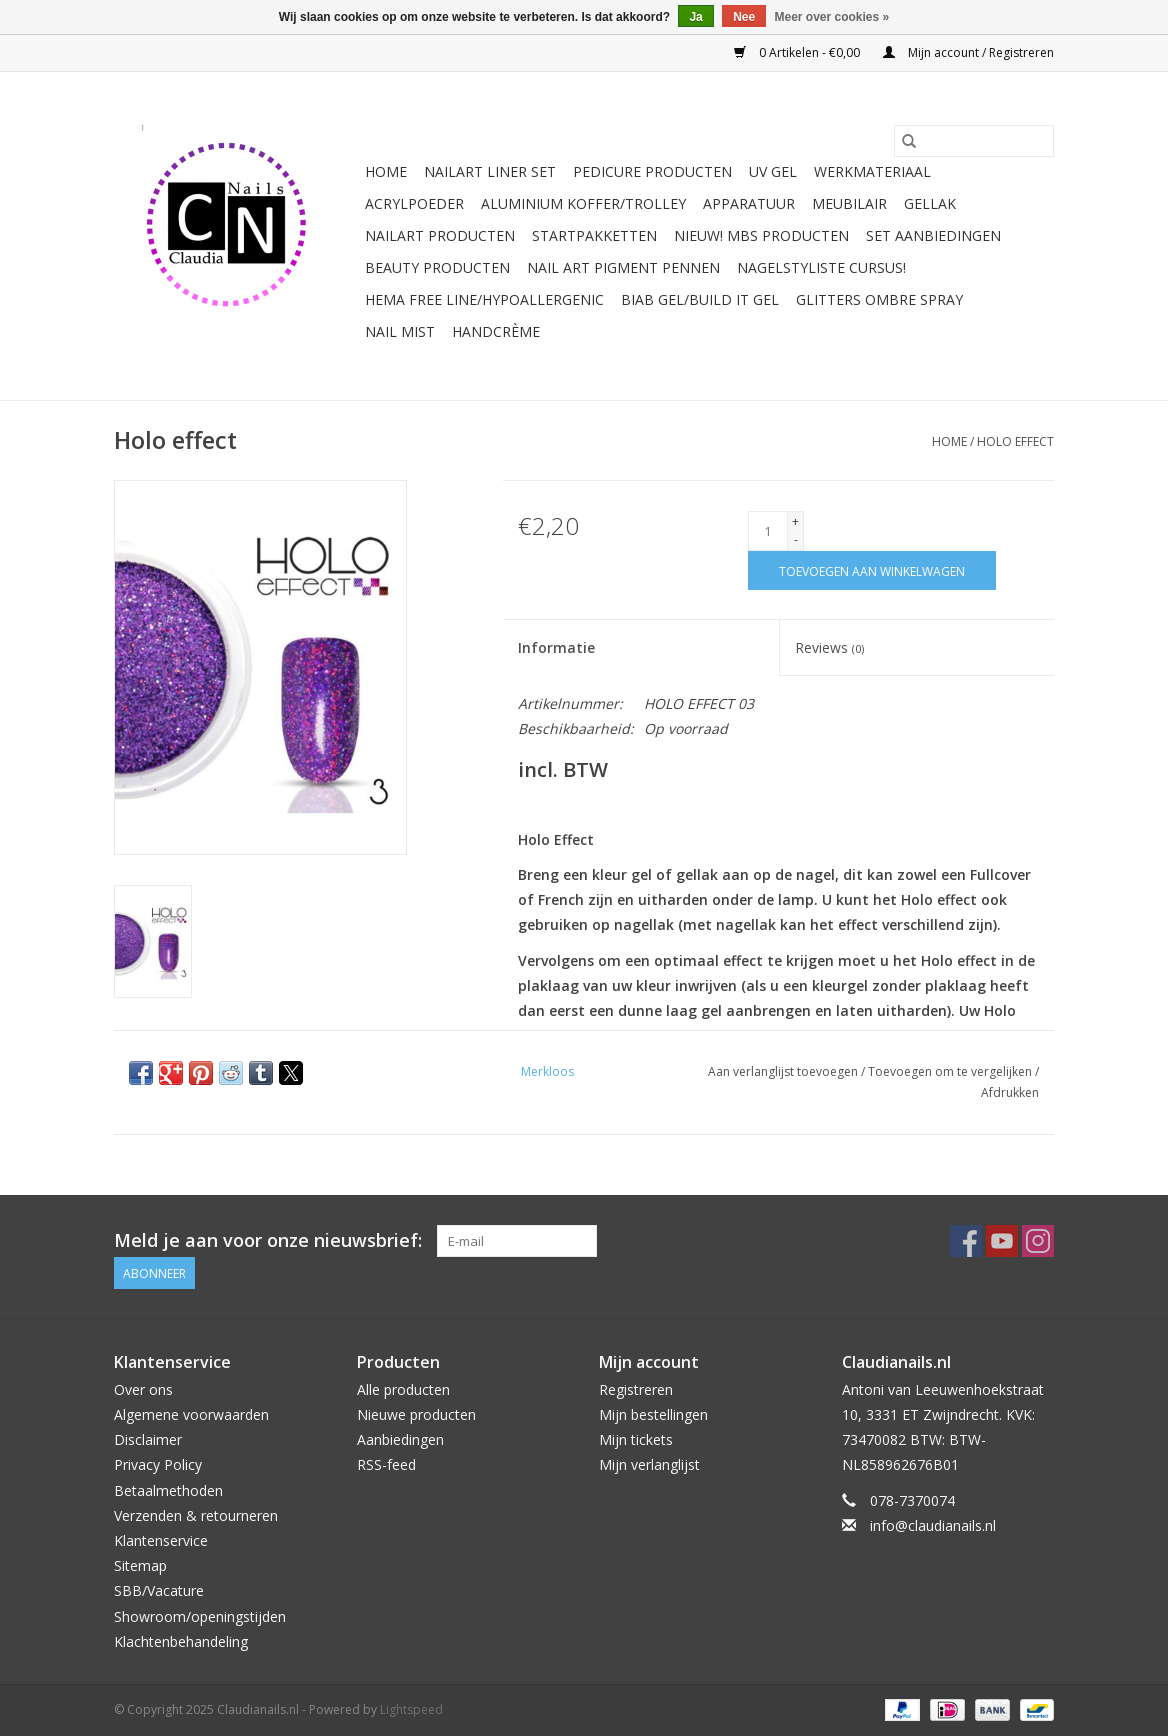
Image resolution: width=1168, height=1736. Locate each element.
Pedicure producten (652, 171)
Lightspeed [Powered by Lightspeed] (411, 1709)
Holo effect (1015, 441)
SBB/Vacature (159, 1590)
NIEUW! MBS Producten (761, 235)
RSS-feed (386, 1464)
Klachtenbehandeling (181, 1641)
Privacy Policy (158, 1464)
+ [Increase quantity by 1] (795, 521)
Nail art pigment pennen (623, 267)
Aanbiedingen (400, 1439)
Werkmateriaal (872, 171)
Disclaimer (148, 1439)
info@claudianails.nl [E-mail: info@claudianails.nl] (933, 1525)
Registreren (636, 1389)
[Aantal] (768, 531)
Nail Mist (400, 331)
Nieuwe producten (416, 1414)
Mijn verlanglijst (649, 1464)
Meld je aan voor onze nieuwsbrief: (268, 1240)
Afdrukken (1010, 1092)
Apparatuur (749, 203)
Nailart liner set (490, 171)
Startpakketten (594, 235)
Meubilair (849, 203)
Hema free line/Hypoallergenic (484, 299)
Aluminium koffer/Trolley (583, 203)
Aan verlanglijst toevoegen (784, 1071)
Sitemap (140, 1565)
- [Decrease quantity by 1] (796, 539)
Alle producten (403, 1389)
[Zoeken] (974, 141)
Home (386, 171)
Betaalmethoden (168, 1490)
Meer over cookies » (832, 17)
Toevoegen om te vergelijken (951, 1071)
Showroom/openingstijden (200, 1616)
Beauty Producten (437, 267)
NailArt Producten (440, 235)
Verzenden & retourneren (196, 1515)
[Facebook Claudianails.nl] (966, 1241)
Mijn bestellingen (653, 1414)
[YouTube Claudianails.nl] (1002, 1241)
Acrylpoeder (414, 203)
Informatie (556, 647)
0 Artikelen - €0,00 (798, 52)
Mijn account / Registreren (968, 52)
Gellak (930, 203)
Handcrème (496, 331)
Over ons (143, 1389)
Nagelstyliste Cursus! (821, 267)
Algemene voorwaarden (191, 1414)
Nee (744, 17)
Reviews (829, 647)
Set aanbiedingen (933, 235)
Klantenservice (161, 1540)
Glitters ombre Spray (879, 299)
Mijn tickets (636, 1439)
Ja (695, 17)
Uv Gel (773, 171)
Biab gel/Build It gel (700, 299)
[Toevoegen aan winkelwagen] (872, 570)
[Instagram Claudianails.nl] (1038, 1241)
